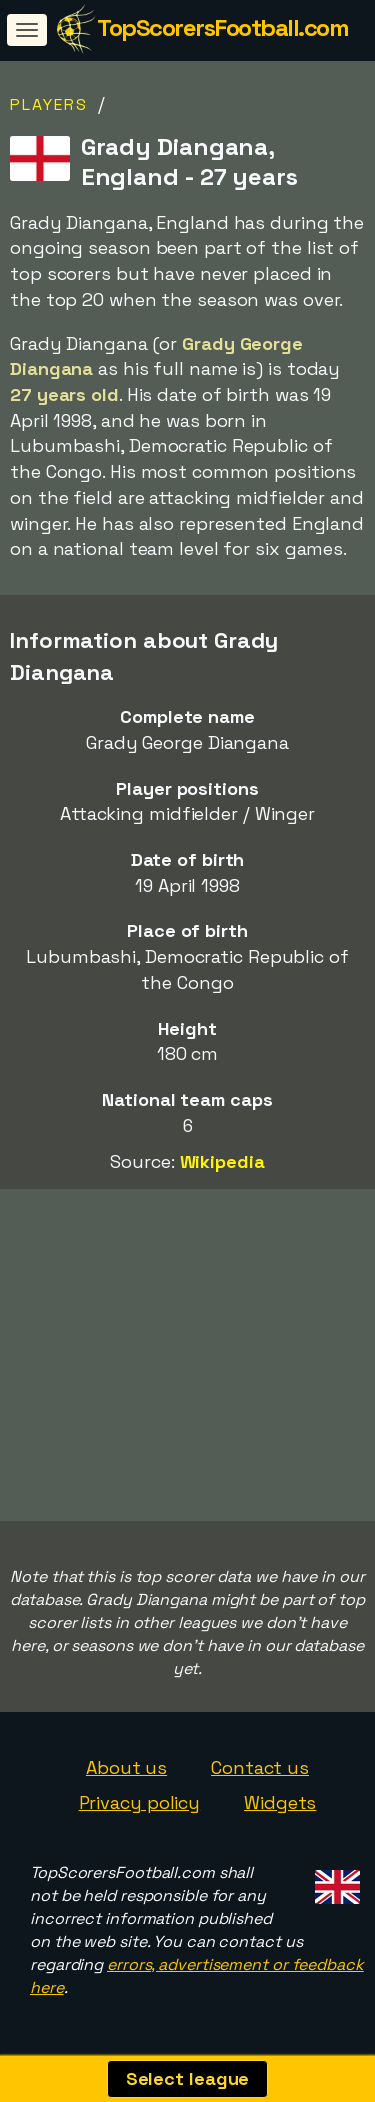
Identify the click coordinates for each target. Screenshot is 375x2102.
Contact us (260, 1767)
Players (49, 104)
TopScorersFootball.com (222, 27)
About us (126, 1767)
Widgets (280, 1802)
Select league (188, 2078)
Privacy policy (140, 1802)
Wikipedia (222, 1161)
